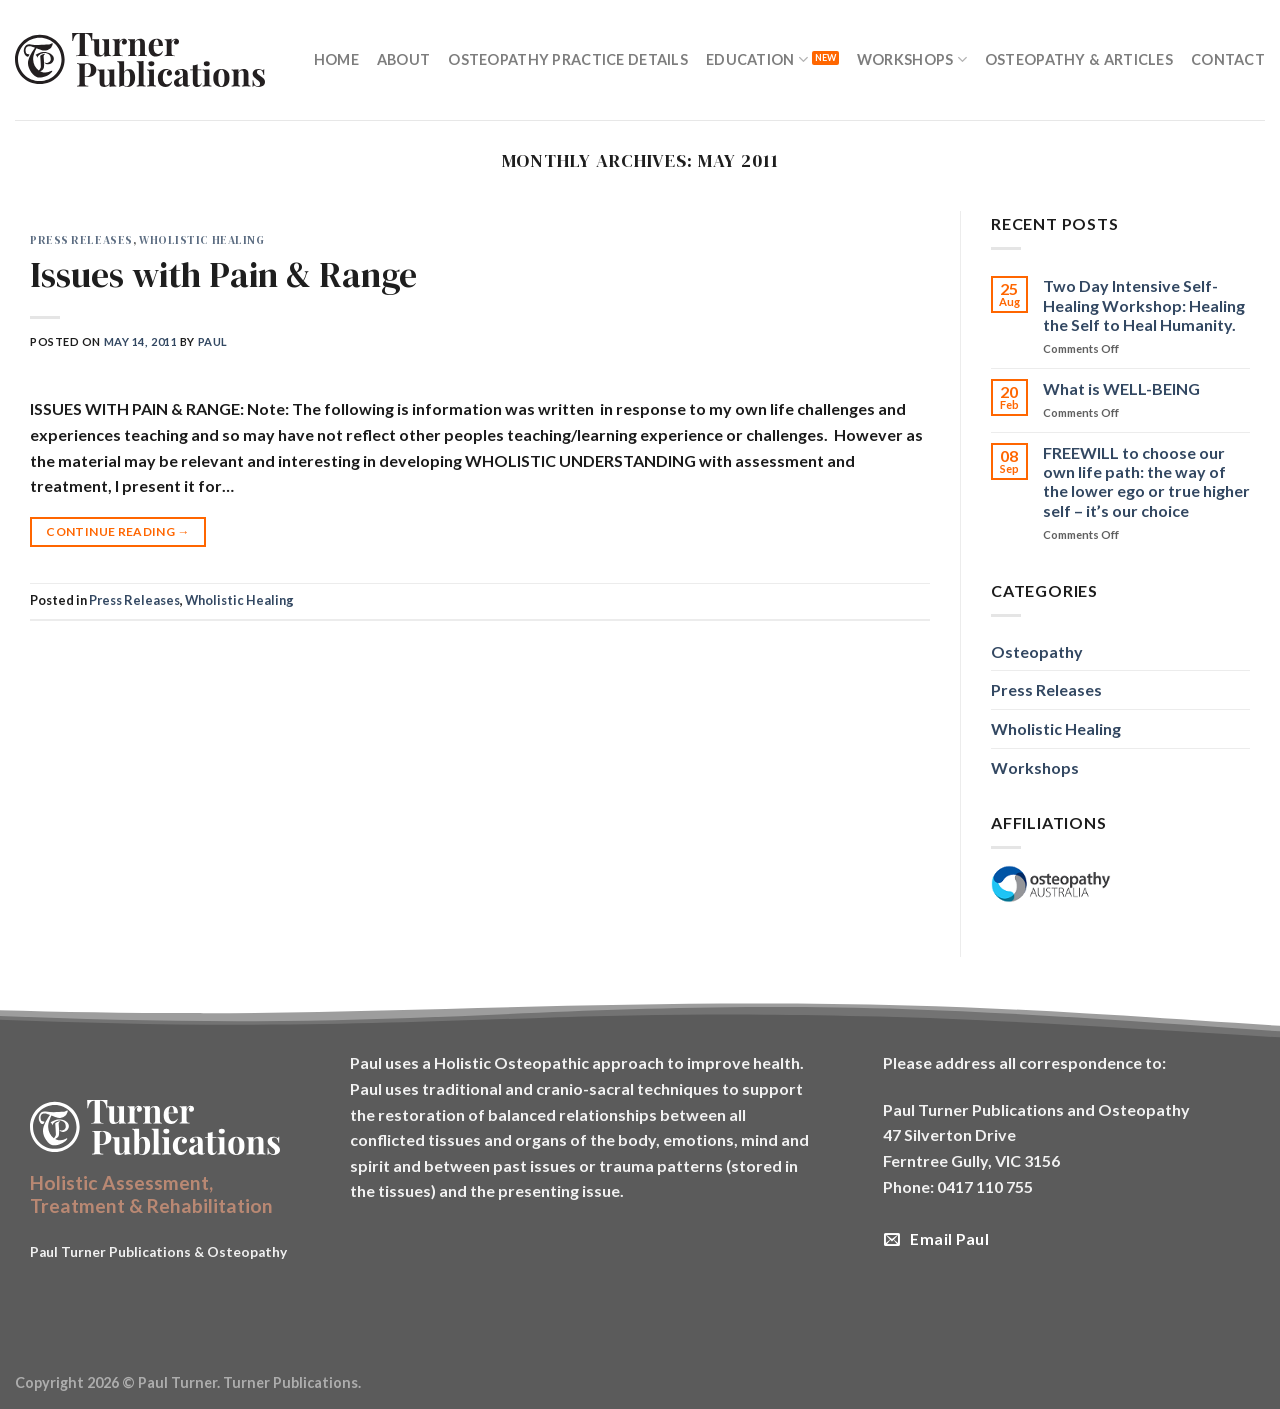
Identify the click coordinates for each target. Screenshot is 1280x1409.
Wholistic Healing (202, 240)
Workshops (912, 59)
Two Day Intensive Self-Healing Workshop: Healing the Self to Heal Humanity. (1144, 304)
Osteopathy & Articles (1079, 59)
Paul (213, 341)
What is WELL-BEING (1121, 388)
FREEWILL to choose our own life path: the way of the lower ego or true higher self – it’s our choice (1146, 481)
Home (336, 59)
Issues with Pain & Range (223, 275)
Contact (1228, 59)
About (403, 59)
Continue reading (118, 531)
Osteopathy (1037, 651)
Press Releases (81, 240)
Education (757, 59)
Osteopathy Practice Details (568, 59)
